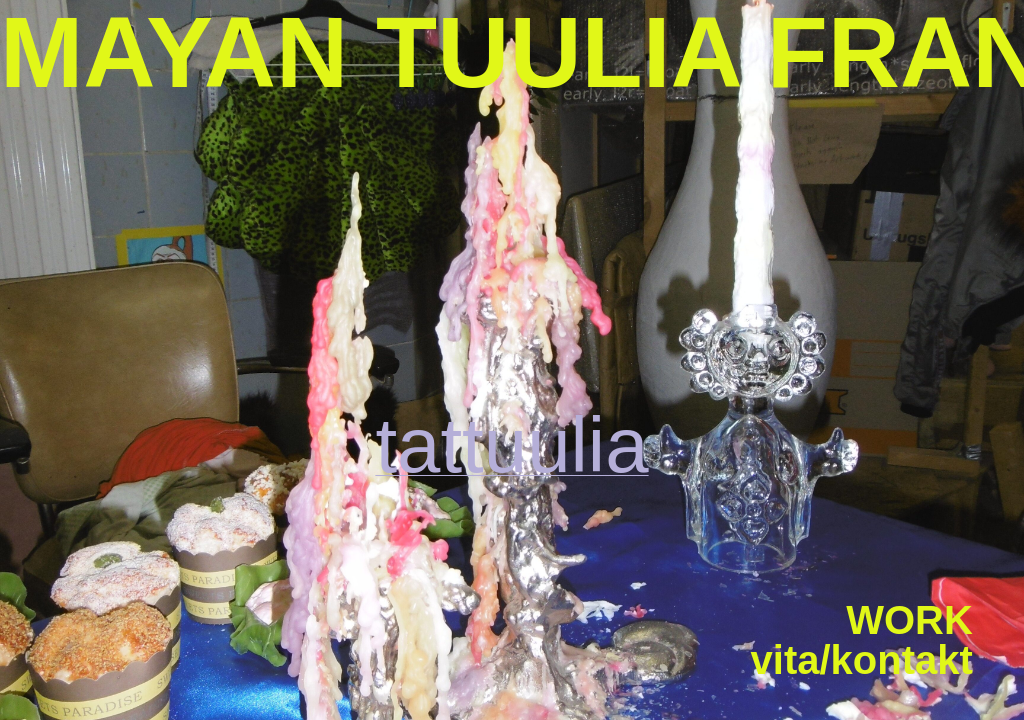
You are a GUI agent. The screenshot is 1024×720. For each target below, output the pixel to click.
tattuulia (511, 445)
